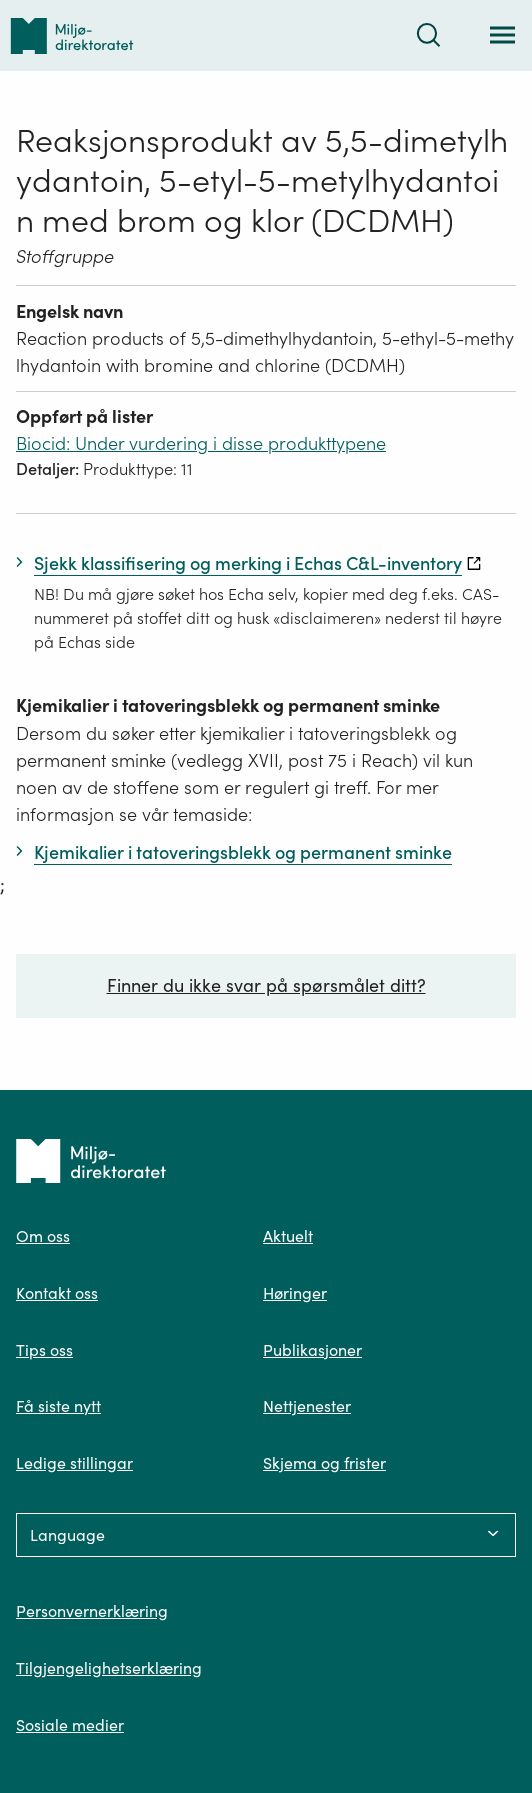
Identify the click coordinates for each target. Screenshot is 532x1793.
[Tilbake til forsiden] (72, 35)
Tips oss (44, 1350)
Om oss (43, 1236)
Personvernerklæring (92, 1611)
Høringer (295, 1293)
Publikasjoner (312, 1350)
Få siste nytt (58, 1406)
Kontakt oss (57, 1293)
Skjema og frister (324, 1463)
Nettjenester (307, 1406)
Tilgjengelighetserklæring (109, 1668)
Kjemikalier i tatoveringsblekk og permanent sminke (228, 705)
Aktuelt (288, 1236)
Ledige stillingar (74, 1463)
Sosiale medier (70, 1725)
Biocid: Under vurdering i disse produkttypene (201, 443)
